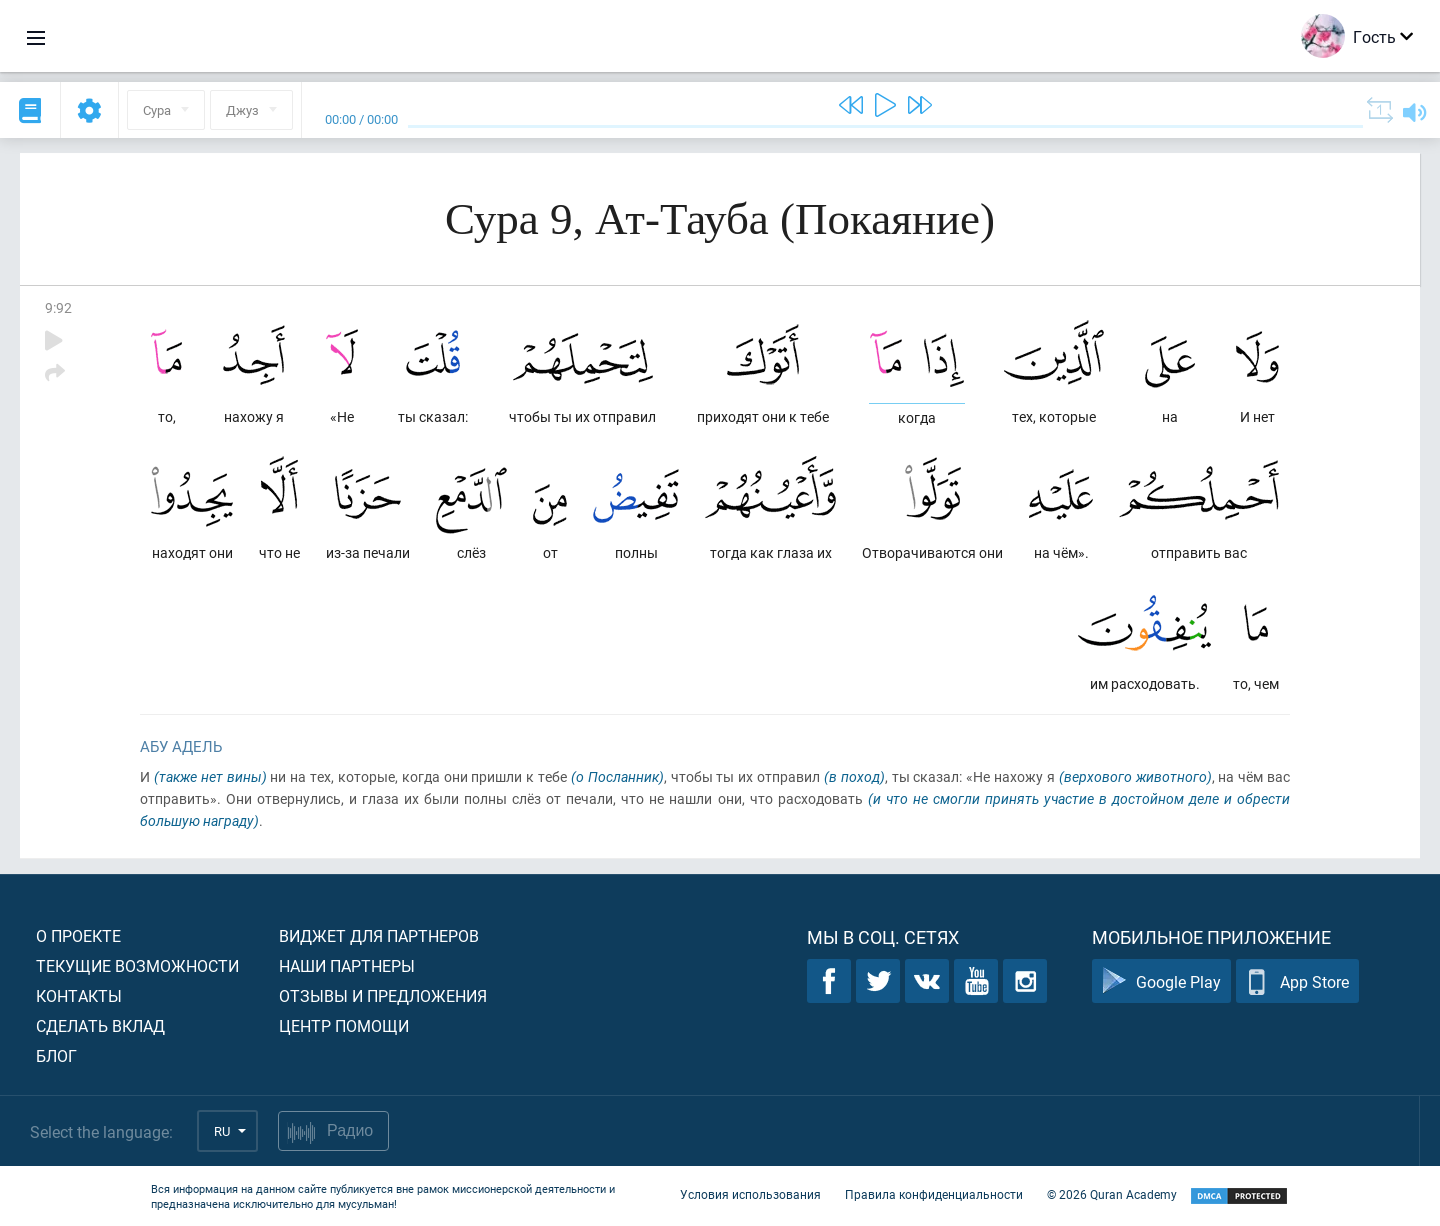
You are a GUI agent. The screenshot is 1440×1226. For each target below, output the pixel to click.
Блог (56, 1055)
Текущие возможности (137, 965)
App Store (1297, 981)
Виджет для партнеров (379, 935)
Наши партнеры (347, 965)
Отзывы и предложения (383, 995)
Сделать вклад (100, 1025)
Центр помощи (344, 1025)
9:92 (58, 307)
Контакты (79, 995)
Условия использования (750, 1194)
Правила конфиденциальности (934, 1194)
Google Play (1161, 981)
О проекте (78, 935)
